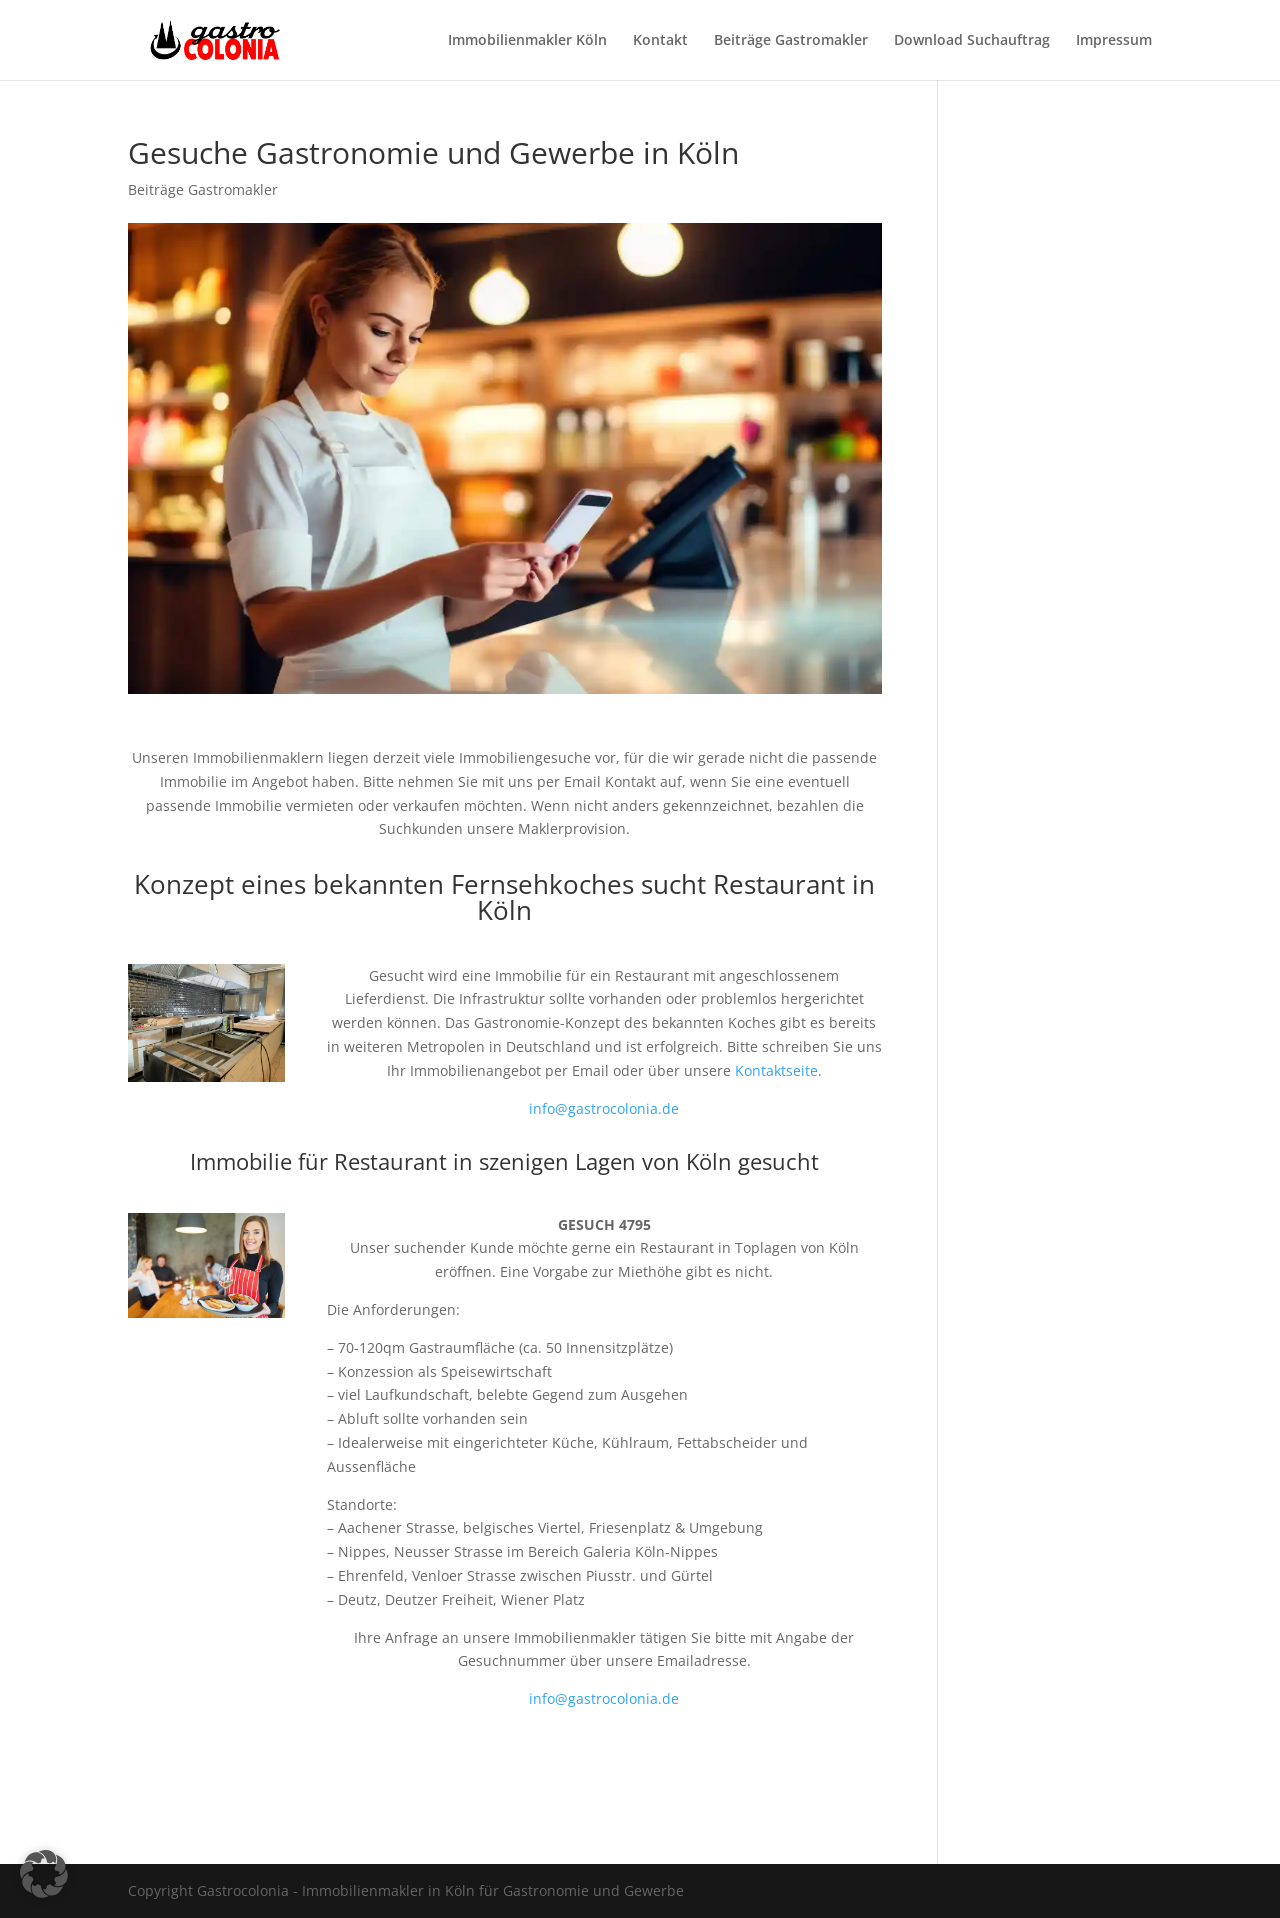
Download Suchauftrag (972, 41)
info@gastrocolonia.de (604, 1108)
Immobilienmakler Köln (527, 41)
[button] (44, 1874)
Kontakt (660, 41)
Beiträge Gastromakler (791, 41)
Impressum (1114, 41)
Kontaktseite (776, 1070)
